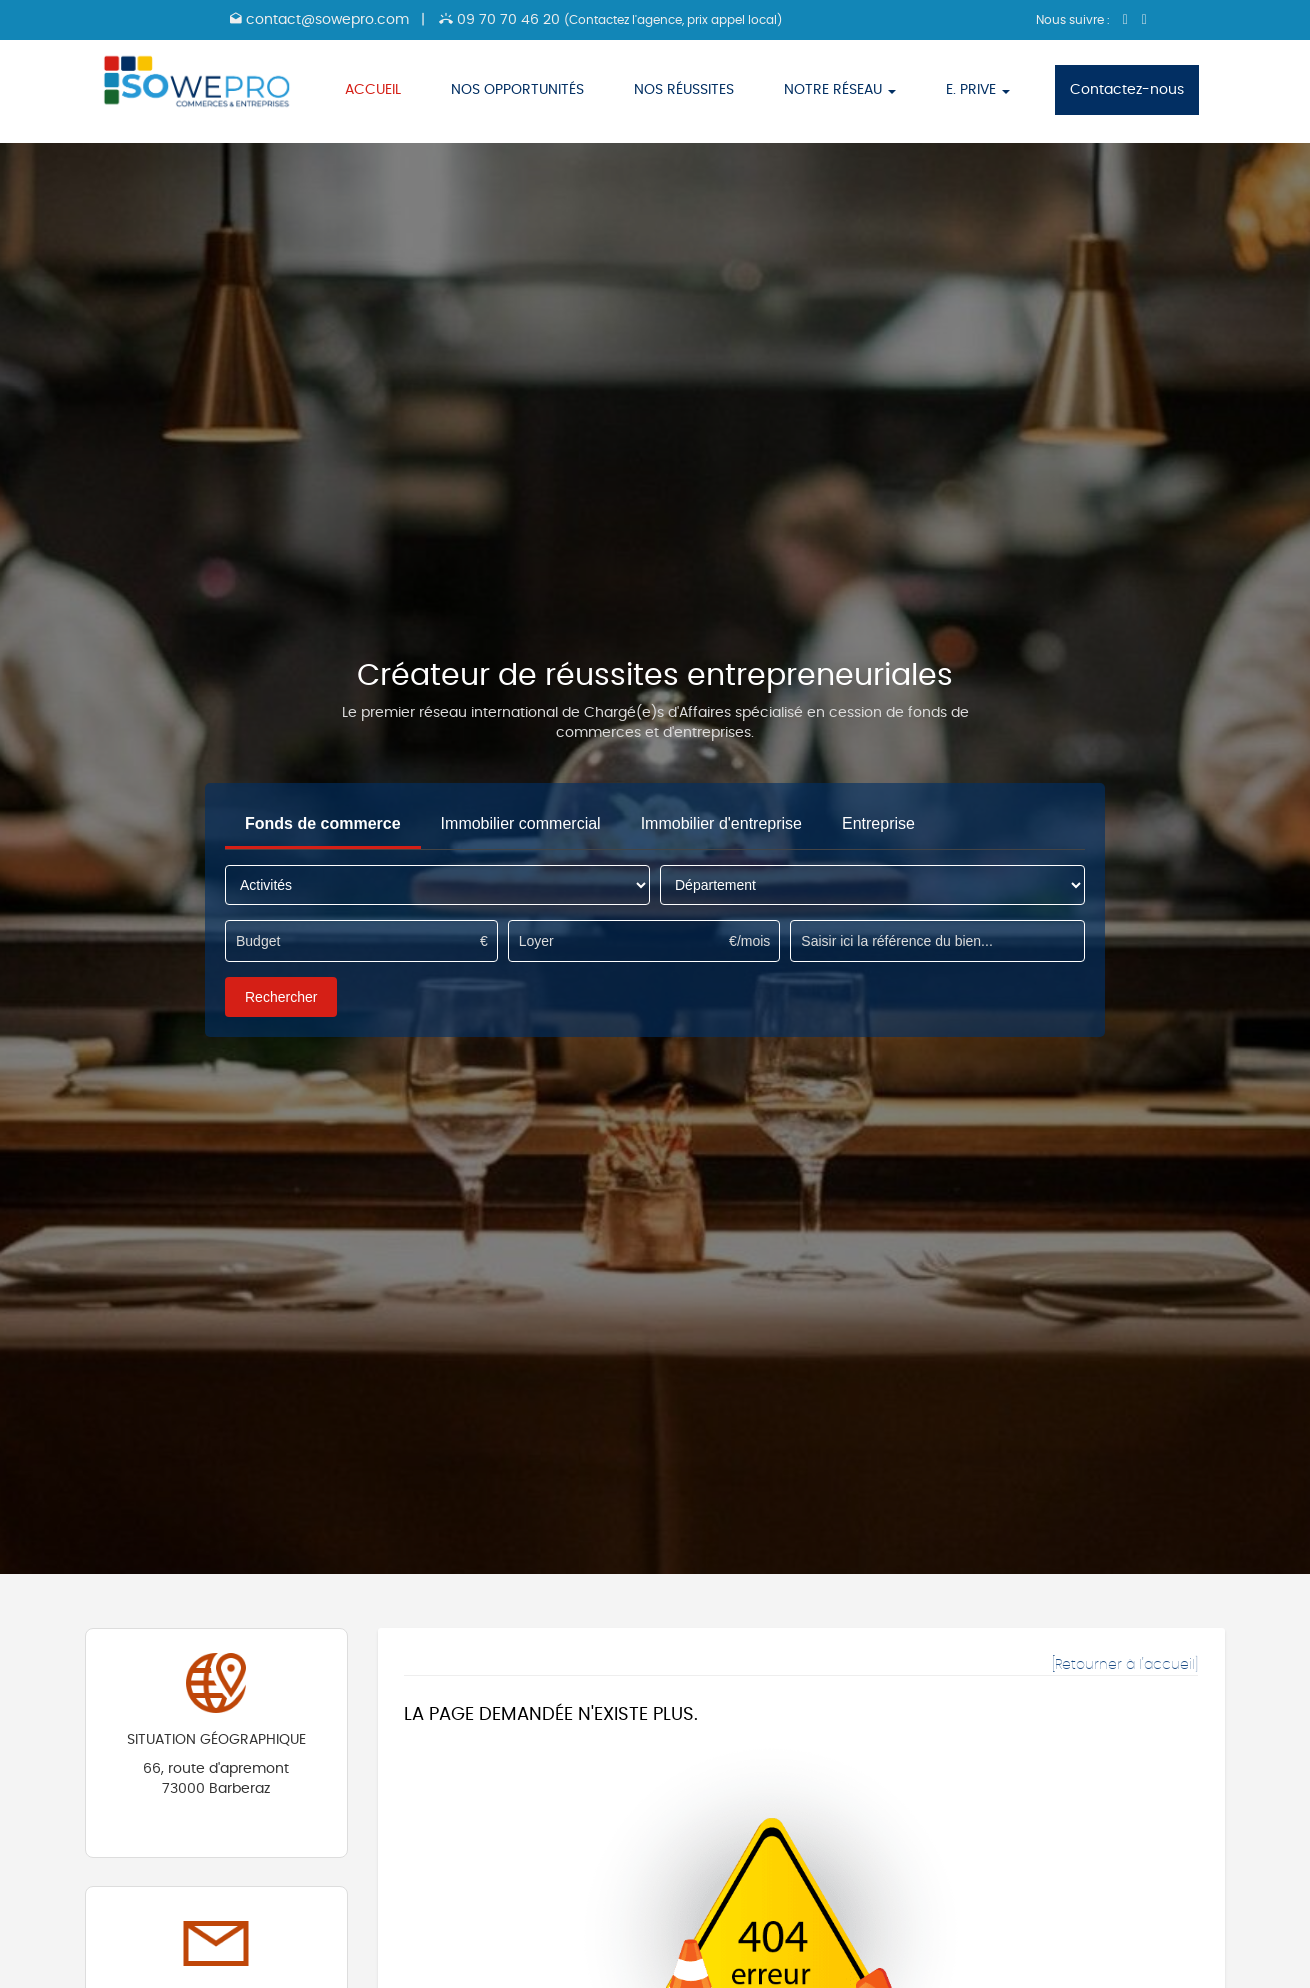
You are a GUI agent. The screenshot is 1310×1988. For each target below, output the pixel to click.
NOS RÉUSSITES (684, 90)
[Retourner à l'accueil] (1125, 1665)
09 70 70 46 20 (610, 20)
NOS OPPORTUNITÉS (517, 90)
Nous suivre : (1074, 20)
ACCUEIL (373, 90)
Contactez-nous (1127, 90)
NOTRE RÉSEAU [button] (840, 90)
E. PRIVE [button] (978, 90)
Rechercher (281, 997)
